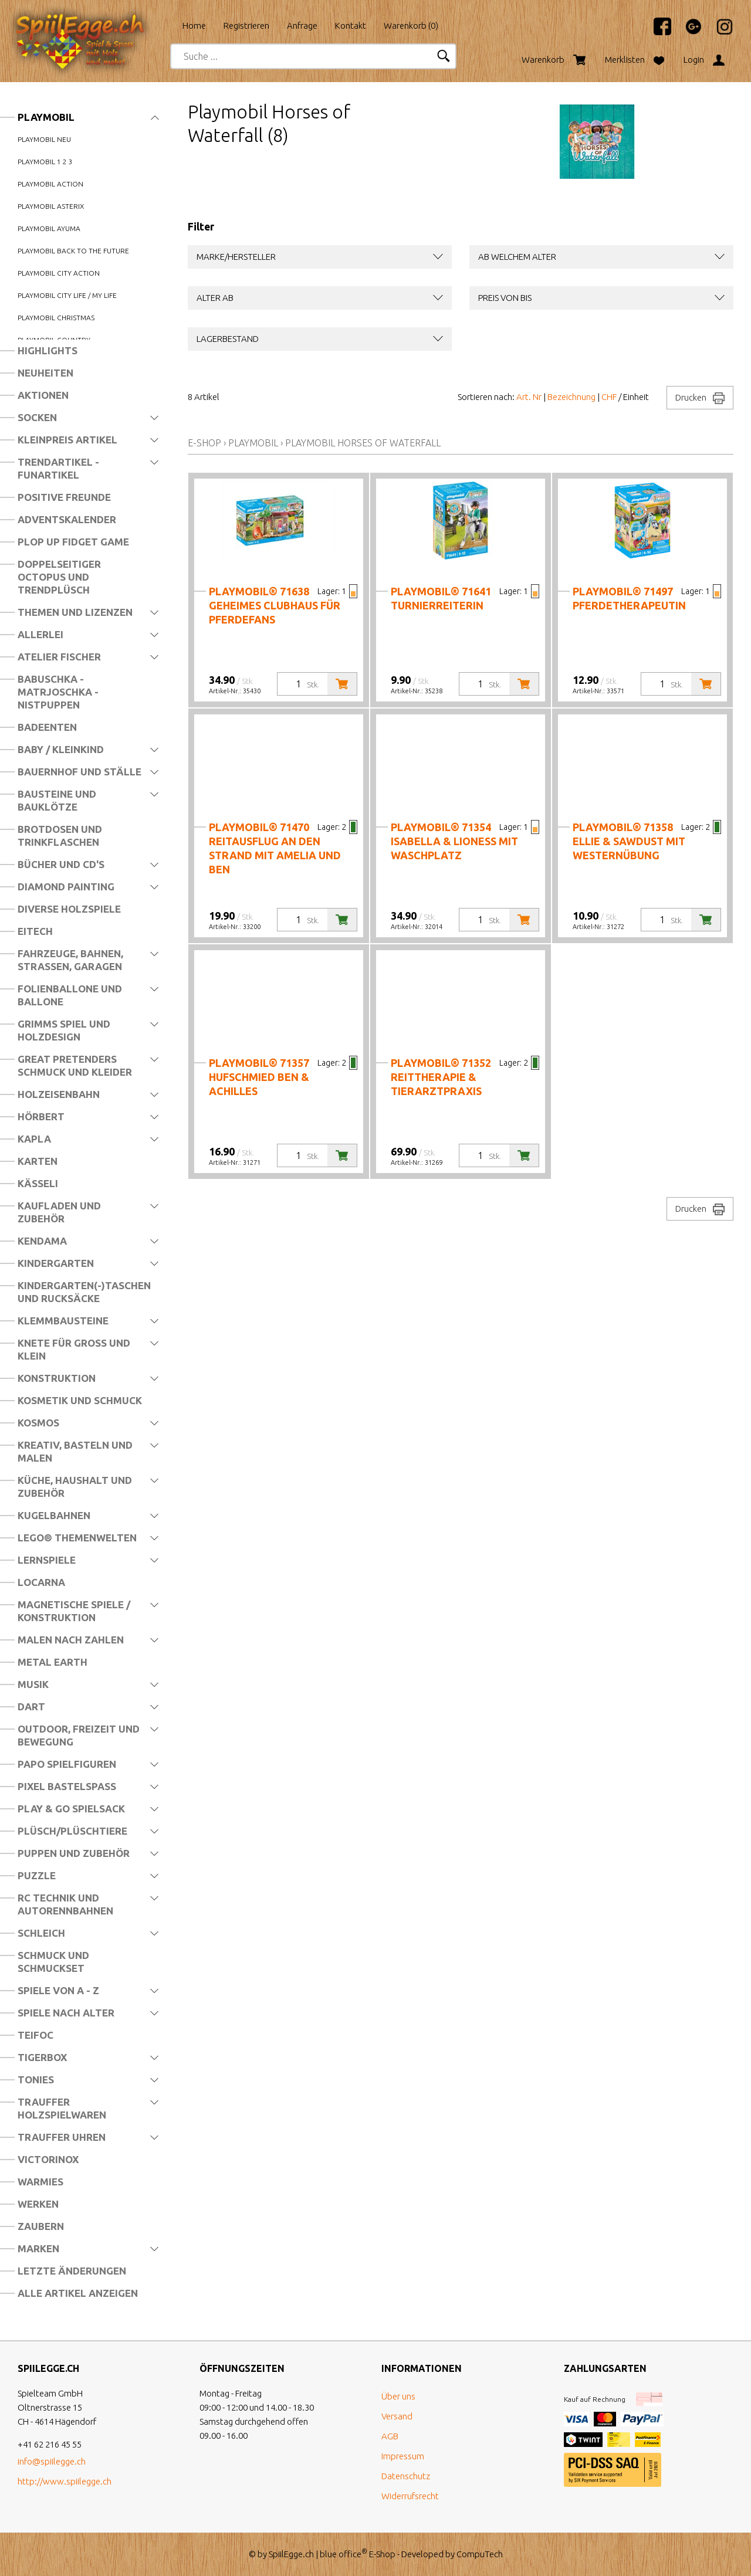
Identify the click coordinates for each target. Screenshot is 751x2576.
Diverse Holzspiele (69, 908)
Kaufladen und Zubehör (59, 1212)
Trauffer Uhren (62, 2137)
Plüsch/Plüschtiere (72, 1830)
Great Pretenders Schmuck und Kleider (75, 1065)
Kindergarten (56, 1263)
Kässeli (38, 1183)
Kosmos (38, 1422)
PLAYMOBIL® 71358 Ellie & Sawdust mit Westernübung (629, 841)
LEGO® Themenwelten (77, 1537)
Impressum (402, 2456)
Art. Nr (529, 397)
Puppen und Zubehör (74, 1853)
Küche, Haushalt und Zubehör (75, 1487)
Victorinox (48, 2159)
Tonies (36, 2079)
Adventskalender (67, 519)
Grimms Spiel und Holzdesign (64, 1030)
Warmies (40, 2181)
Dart (31, 1706)
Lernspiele (47, 1559)
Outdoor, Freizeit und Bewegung (79, 1735)
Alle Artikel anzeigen (78, 2293)
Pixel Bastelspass (67, 1786)
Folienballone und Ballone (70, 995)
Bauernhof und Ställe (79, 771)
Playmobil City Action (59, 273)
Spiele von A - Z (58, 1990)
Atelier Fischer (59, 656)
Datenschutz (405, 2476)
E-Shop (204, 443)
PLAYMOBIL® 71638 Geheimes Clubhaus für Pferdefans (274, 605)
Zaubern (41, 2226)
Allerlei (40, 634)
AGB (389, 2436)
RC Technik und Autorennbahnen (65, 1904)
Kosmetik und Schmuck (80, 1400)
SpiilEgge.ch (291, 2554)
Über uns (398, 2396)
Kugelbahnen (54, 1515)
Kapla (34, 1138)
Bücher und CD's (61, 864)
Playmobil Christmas (56, 317)
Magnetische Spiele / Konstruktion (74, 1611)
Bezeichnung (571, 397)
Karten (37, 1161)
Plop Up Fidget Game (73, 541)
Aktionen (43, 395)
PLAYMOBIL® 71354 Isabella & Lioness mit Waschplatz (454, 841)
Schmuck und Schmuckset (53, 1962)
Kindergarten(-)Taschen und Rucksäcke (84, 1292)
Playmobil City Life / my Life (67, 295)
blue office (343, 2554)
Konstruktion (57, 1378)
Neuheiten (45, 372)
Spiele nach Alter (66, 2012)
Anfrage (302, 25)
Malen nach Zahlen (71, 1639)
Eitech (35, 931)
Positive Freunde (64, 497)
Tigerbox (42, 2057)
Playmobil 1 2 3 (45, 161)
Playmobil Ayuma (49, 228)
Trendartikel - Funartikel (58, 468)
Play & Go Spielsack (71, 1808)
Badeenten (47, 727)
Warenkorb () (411, 25)
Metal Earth (52, 1661)
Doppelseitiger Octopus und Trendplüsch (59, 576)
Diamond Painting (66, 886)
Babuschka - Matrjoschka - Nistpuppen (58, 691)
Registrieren (246, 25)
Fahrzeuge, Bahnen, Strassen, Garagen (70, 960)
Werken (38, 2203)
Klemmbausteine (63, 1320)
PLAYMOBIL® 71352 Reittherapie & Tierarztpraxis (441, 1077)
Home (194, 25)
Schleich (41, 1932)
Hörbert (41, 1116)
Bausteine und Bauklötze (57, 800)
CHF (609, 397)
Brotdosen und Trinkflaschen (60, 835)
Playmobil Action (50, 184)
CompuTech (479, 2554)
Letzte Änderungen (72, 2270)
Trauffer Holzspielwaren (62, 2108)
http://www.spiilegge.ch (64, 2481)
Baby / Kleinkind (61, 749)
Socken (37, 417)
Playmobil (46, 117)
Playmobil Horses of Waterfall (363, 443)
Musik (33, 1684)
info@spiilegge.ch (52, 2461)
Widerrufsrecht (410, 2496)
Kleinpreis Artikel (67, 439)
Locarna (41, 1582)
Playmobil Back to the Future (73, 251)
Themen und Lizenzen (75, 612)
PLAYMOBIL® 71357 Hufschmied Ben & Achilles (259, 1077)
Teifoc (35, 2035)
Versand (396, 2416)
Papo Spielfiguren (67, 1764)
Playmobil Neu (44, 139)
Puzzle (37, 1875)
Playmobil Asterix (51, 206)
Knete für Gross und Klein (74, 1349)
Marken (38, 2248)
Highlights (47, 350)
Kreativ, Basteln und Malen (75, 1451)
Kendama (42, 1240)
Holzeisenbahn (59, 1094)
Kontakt (350, 25)
